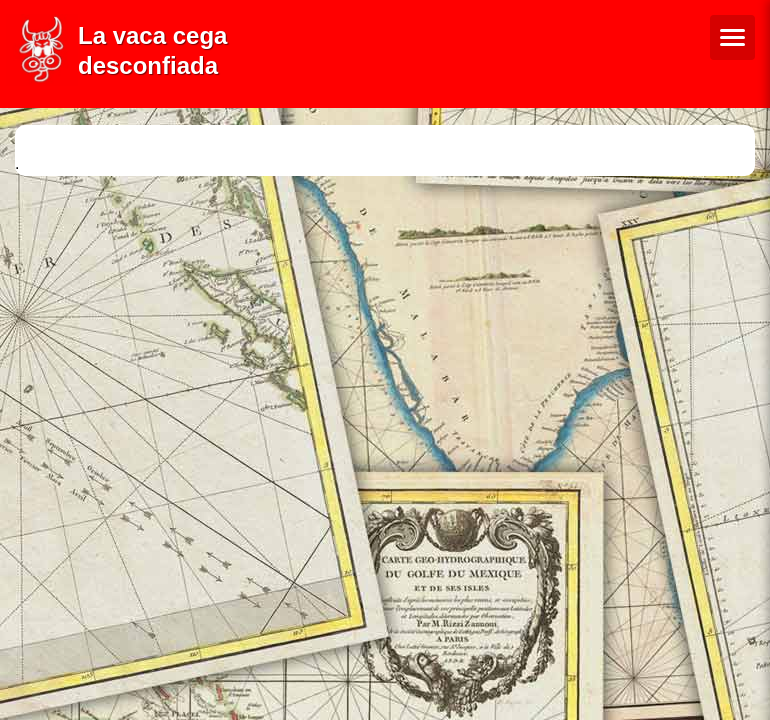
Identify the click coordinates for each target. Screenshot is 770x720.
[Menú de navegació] (732, 37)
